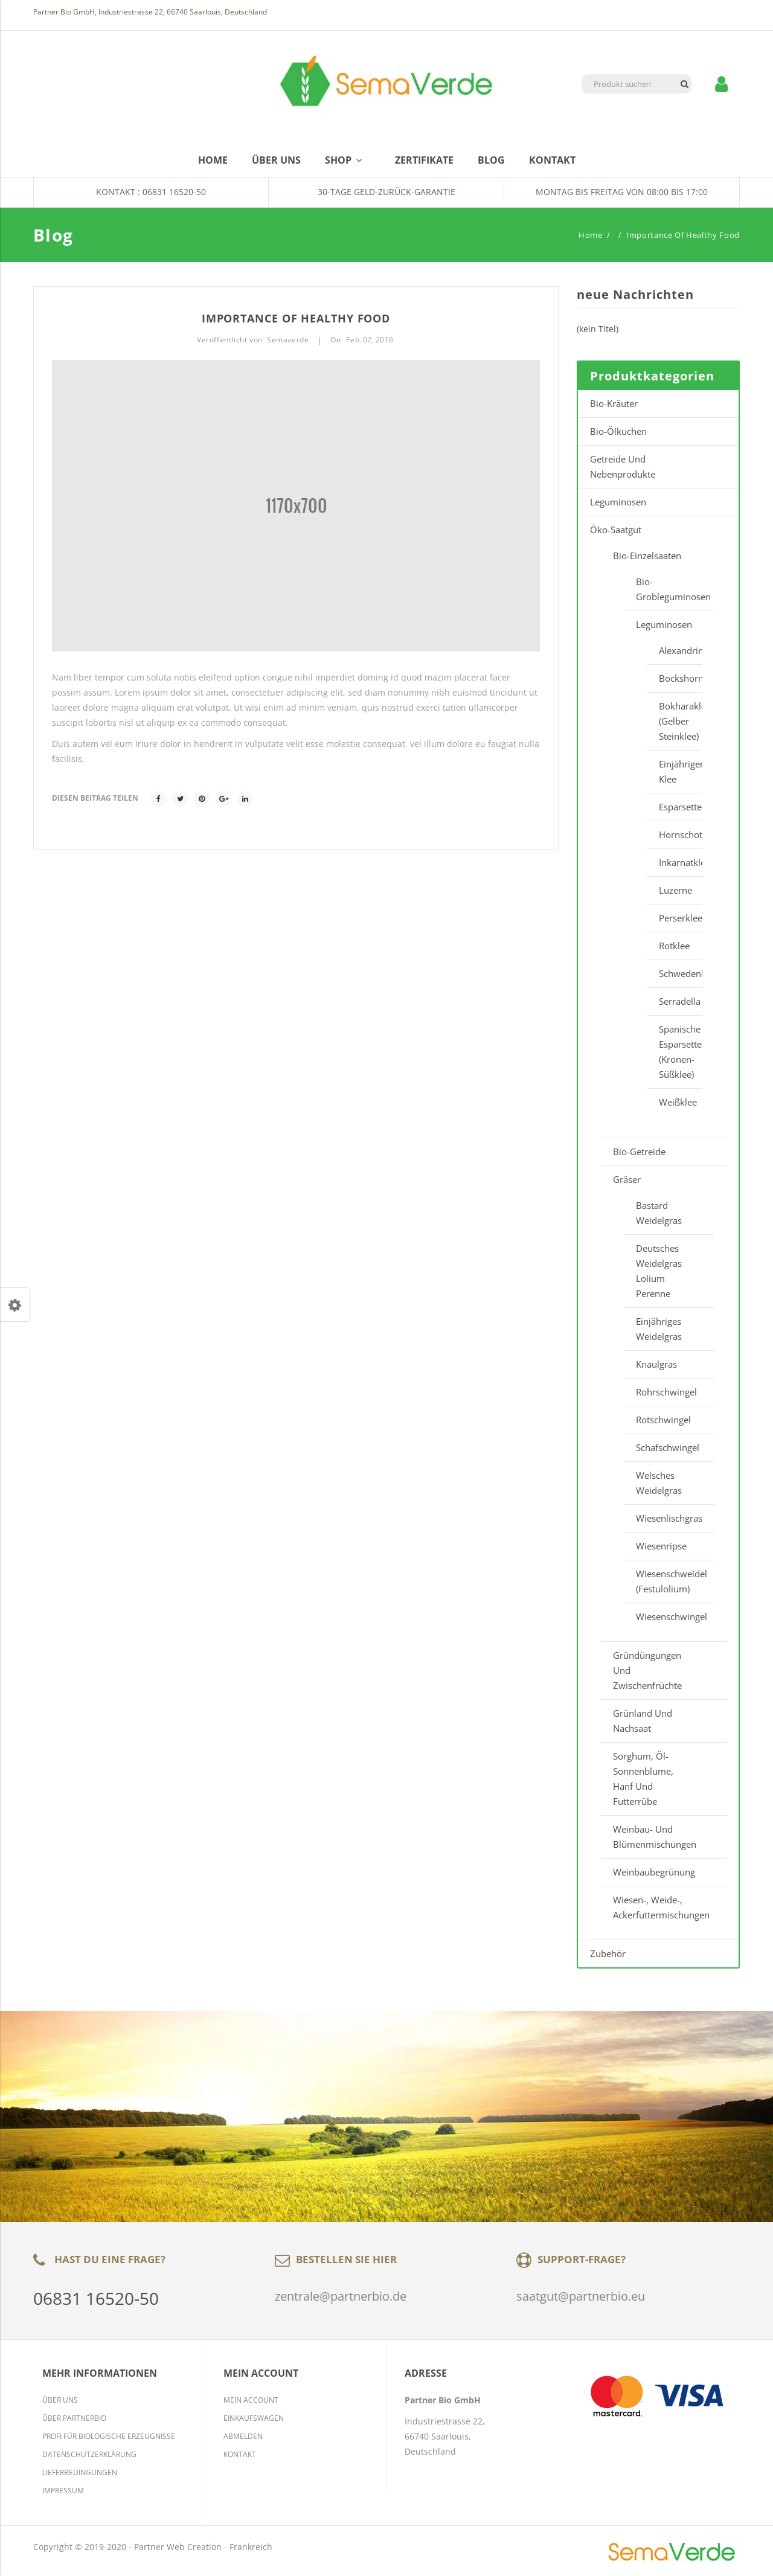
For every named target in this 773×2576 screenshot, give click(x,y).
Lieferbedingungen (79, 2472)
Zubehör (608, 1953)
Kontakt (239, 2454)
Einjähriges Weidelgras (659, 1328)
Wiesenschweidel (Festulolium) (669, 1581)
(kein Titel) (597, 329)
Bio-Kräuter (614, 403)
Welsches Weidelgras (659, 1482)
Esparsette (674, 807)
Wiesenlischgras (669, 1518)
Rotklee (674, 946)
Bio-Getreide (639, 1151)
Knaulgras (656, 1364)
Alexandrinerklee (674, 650)
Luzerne (674, 890)
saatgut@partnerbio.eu (580, 2296)
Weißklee (674, 1102)
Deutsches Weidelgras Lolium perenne (659, 1270)
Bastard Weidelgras (659, 1212)
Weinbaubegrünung (654, 1872)
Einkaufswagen (253, 2418)
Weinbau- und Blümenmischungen (654, 1836)
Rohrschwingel (666, 1392)
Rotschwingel (663, 1420)
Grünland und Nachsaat (642, 1720)
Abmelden (243, 2436)
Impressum (63, 2490)
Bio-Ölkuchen (618, 431)
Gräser (627, 1179)
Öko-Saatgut (615, 530)
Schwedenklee (674, 973)
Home (591, 234)
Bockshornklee (674, 678)
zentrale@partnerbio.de (340, 2296)
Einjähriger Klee (674, 771)
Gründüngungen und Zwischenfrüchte (647, 1670)
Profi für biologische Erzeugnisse (108, 2436)
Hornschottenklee (674, 834)
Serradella (674, 1001)
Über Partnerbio (74, 2418)
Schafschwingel (667, 1447)
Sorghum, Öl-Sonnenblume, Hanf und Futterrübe (643, 1778)
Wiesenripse (661, 1546)
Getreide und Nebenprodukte (622, 466)
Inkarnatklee (674, 862)
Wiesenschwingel (669, 1616)
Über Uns (60, 2400)
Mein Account (250, 2400)
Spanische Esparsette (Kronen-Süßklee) (674, 1051)
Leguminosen (618, 502)
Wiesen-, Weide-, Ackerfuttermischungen (661, 1907)
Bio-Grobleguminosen (669, 589)
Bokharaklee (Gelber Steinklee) (674, 721)
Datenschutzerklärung (89, 2454)
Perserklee (674, 918)
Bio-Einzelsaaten (647, 555)
